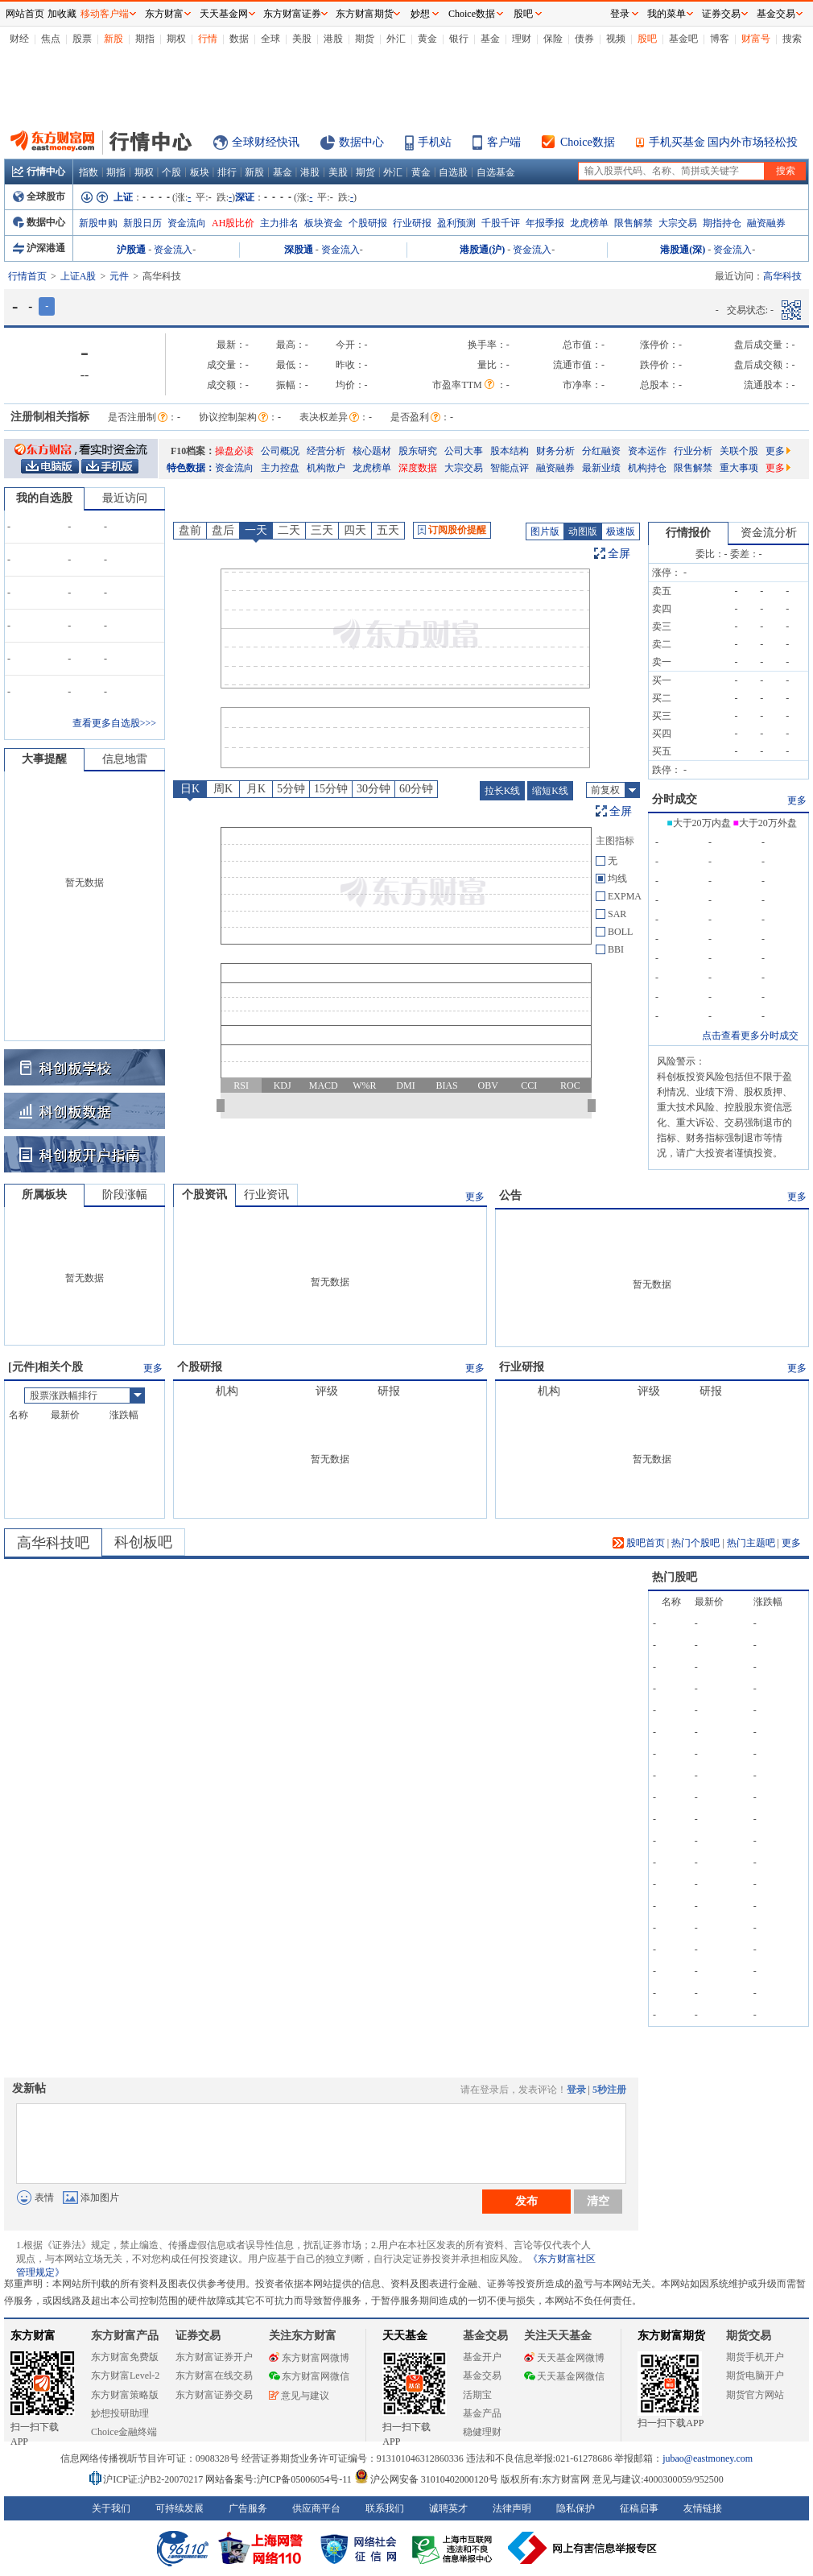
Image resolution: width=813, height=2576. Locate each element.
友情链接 (702, 2508)
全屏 (619, 554)
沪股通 (131, 249)
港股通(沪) (482, 249)
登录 (576, 2089)
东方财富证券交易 (214, 2394)
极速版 (620, 531)
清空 (598, 2200)
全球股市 (39, 196)
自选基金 (496, 172)
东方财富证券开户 (214, 2357)
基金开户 (482, 2357)
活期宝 (477, 2394)
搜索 (792, 38)
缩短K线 (550, 790)
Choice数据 (587, 142)
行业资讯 (266, 1195)
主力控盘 (280, 467)
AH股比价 (233, 223)
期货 (364, 38)
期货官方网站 (755, 2394)
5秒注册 (609, 2089)
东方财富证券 (292, 13)
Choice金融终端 (124, 2431)
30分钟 (373, 789)
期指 (145, 38)
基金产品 (482, 2413)
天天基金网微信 (564, 2376)
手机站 (435, 142)
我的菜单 (666, 13)
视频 (615, 38)
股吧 (647, 38)
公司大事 (463, 451)
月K (256, 789)
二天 (289, 530)
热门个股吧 (695, 1542)
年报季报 (545, 223)
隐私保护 (575, 2508)
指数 (88, 172)
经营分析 (326, 451)
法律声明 (512, 2508)
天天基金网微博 (564, 2357)
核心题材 (372, 451)
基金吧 (683, 38)
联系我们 (384, 2508)
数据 (239, 38)
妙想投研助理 (120, 2413)
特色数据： (191, 467)
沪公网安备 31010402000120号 (426, 2479)
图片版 (544, 531)
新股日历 (142, 223)
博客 (719, 38)
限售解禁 (633, 223)
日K (190, 789)
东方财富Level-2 (125, 2375)
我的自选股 (44, 498)
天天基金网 (224, 13)
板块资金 (323, 223)
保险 (553, 38)
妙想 (420, 13)
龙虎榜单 (589, 223)
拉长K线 (503, 790)
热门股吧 (674, 1577)
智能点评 (509, 467)
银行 (458, 38)
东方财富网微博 (309, 2357)
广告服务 (248, 2508)
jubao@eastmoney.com (707, 2458)
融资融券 (766, 223)
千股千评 (500, 223)
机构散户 (326, 467)
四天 (355, 530)
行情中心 (38, 171)
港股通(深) (682, 249)
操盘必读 (234, 451)
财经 (19, 38)
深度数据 (417, 467)
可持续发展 (179, 2508)
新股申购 (98, 223)
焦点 (50, 38)
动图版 (582, 531)
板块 (199, 172)
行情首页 (27, 276)
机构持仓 (647, 467)
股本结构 (509, 451)
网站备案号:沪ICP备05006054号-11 (279, 2479)
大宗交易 (677, 223)
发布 (526, 2200)
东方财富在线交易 (214, 2375)
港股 (333, 38)
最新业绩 (601, 467)
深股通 (298, 249)
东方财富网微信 (309, 2376)
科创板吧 (143, 1542)
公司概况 (280, 451)
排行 (227, 172)
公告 (510, 1195)
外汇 (396, 38)
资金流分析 (769, 533)
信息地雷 (124, 759)
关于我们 (111, 2508)
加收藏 (61, 13)
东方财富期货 (671, 2336)
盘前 (190, 530)
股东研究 (417, 451)
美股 (302, 38)
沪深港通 (39, 248)
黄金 (427, 38)
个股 (171, 172)
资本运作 (647, 451)
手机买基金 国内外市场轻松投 (724, 142)
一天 (256, 530)
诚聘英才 (448, 2508)
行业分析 (693, 451)
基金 (490, 38)
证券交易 (721, 13)
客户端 (504, 142)
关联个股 (739, 451)
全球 (270, 38)
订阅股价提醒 (452, 529)
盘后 (223, 530)
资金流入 (173, 249)
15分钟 (331, 789)
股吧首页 (639, 1542)
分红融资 (601, 451)
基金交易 (482, 2375)
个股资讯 (204, 1195)
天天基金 (404, 2336)
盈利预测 (456, 223)
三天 (322, 530)
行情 (207, 38)
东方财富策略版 (125, 2394)
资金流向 (186, 223)
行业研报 (412, 223)
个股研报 (368, 223)
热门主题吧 (751, 1542)
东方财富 (33, 2336)
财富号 (755, 38)
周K (223, 789)
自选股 (453, 172)
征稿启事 (639, 2508)
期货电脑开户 (755, 2375)
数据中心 (361, 142)
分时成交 (674, 799)
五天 (388, 530)
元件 (119, 276)
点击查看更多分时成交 (750, 1035)
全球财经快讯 (265, 142)
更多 (778, 451)
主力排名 (279, 223)
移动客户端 (104, 13)
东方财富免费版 (125, 2357)
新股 (113, 38)
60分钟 (416, 789)
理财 (521, 38)
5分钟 (291, 789)
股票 (82, 38)
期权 (176, 38)
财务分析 (555, 451)
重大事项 (739, 467)
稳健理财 (482, 2431)
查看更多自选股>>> (114, 723)
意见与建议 (299, 2395)
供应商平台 (316, 2508)
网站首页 (25, 13)
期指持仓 (722, 223)
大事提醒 (44, 759)
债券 (584, 38)
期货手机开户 (755, 2357)
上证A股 (78, 276)
